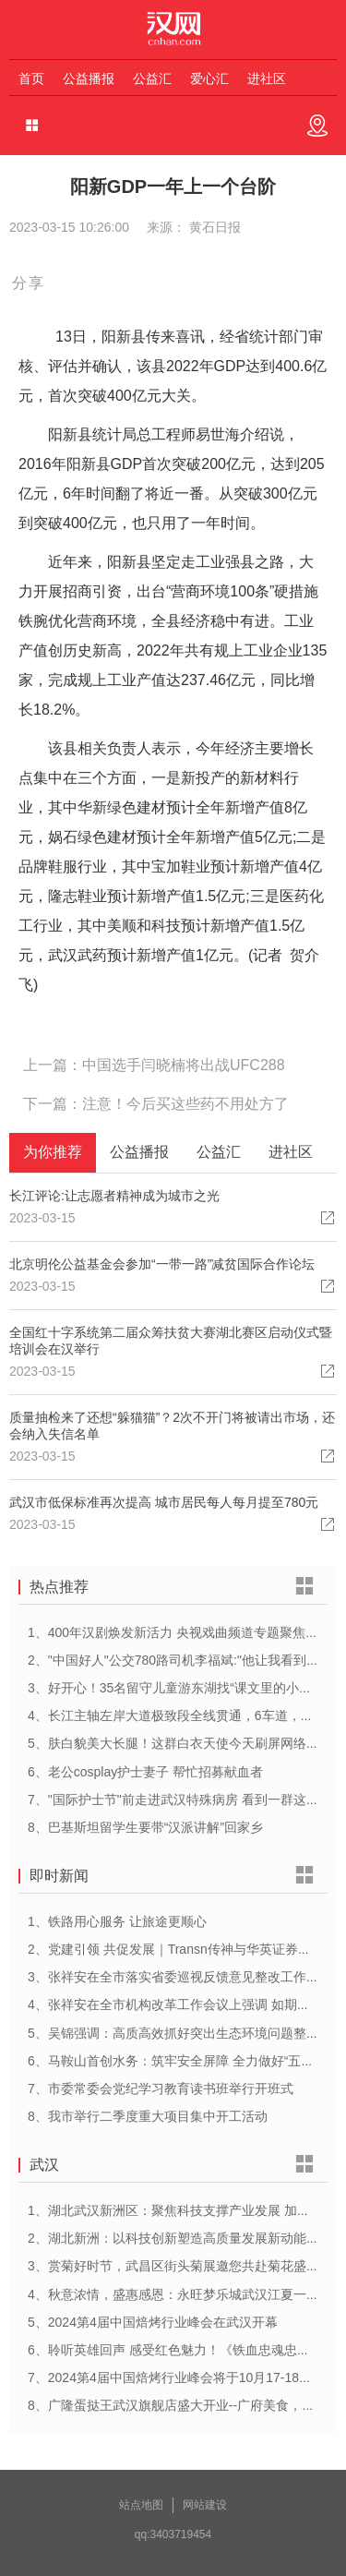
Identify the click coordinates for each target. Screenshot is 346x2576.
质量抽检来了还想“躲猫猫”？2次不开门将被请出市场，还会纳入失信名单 (172, 1425)
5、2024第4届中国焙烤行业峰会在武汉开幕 (153, 2322)
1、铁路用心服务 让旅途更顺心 (117, 1921)
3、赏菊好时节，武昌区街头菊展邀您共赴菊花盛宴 (173, 2265)
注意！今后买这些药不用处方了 (185, 1104)
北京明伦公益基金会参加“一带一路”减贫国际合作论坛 (162, 1264)
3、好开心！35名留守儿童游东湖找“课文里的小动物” (178, 1687)
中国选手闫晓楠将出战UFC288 (183, 1065)
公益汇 (152, 78)
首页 (31, 78)
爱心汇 (209, 78)
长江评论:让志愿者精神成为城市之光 (114, 1195)
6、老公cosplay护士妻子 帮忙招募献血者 (145, 1771)
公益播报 (88, 78)
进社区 (266, 78)
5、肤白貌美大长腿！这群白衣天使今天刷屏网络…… (180, 1743)
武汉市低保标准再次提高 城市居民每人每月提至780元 (163, 1502)
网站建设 (205, 2504)
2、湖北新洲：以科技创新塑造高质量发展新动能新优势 (186, 2238)
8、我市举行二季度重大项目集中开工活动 (148, 2116)
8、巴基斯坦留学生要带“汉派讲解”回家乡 (145, 1827)
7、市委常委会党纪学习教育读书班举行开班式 (160, 2088)
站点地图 (141, 2504)
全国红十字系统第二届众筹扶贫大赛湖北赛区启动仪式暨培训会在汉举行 (170, 1340)
